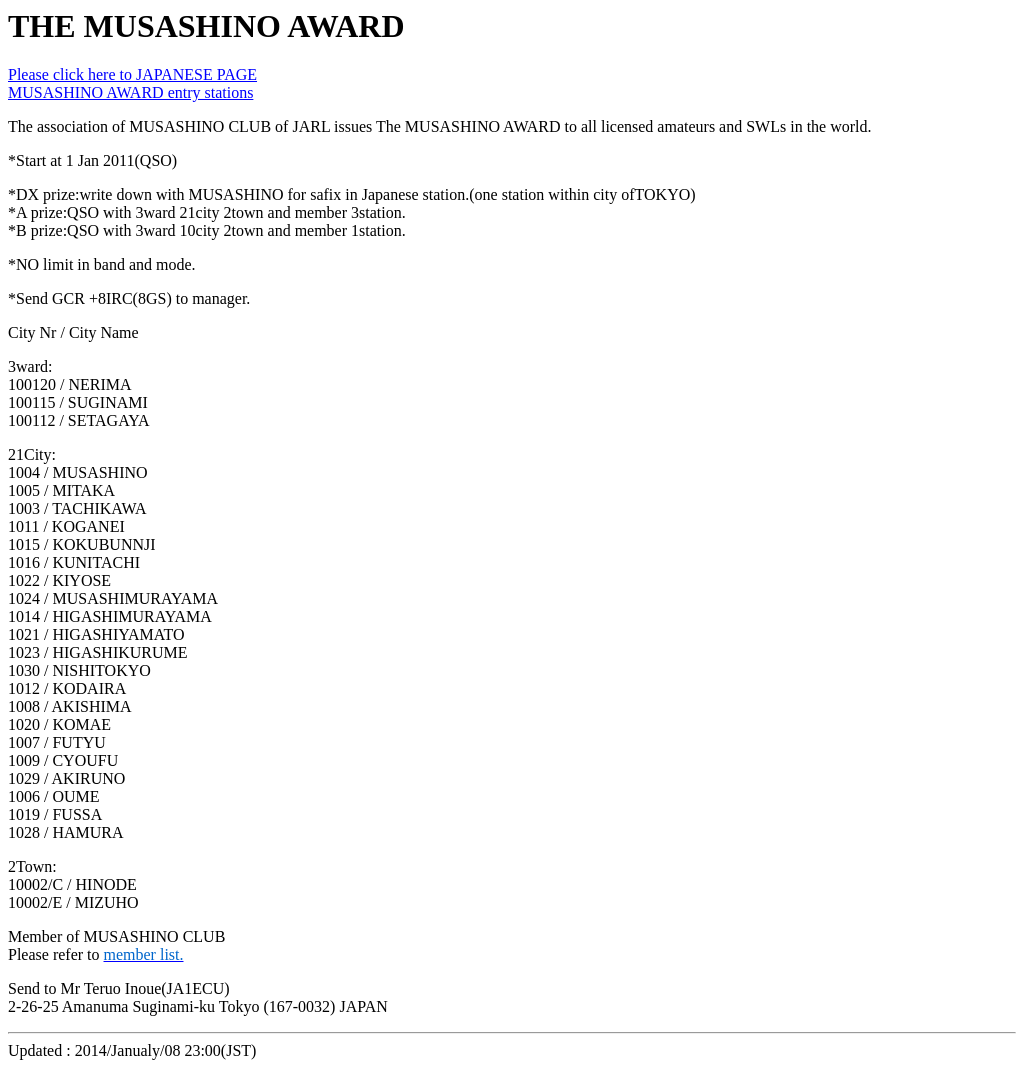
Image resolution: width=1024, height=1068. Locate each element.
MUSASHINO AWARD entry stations (130, 92)
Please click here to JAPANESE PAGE (132, 74)
